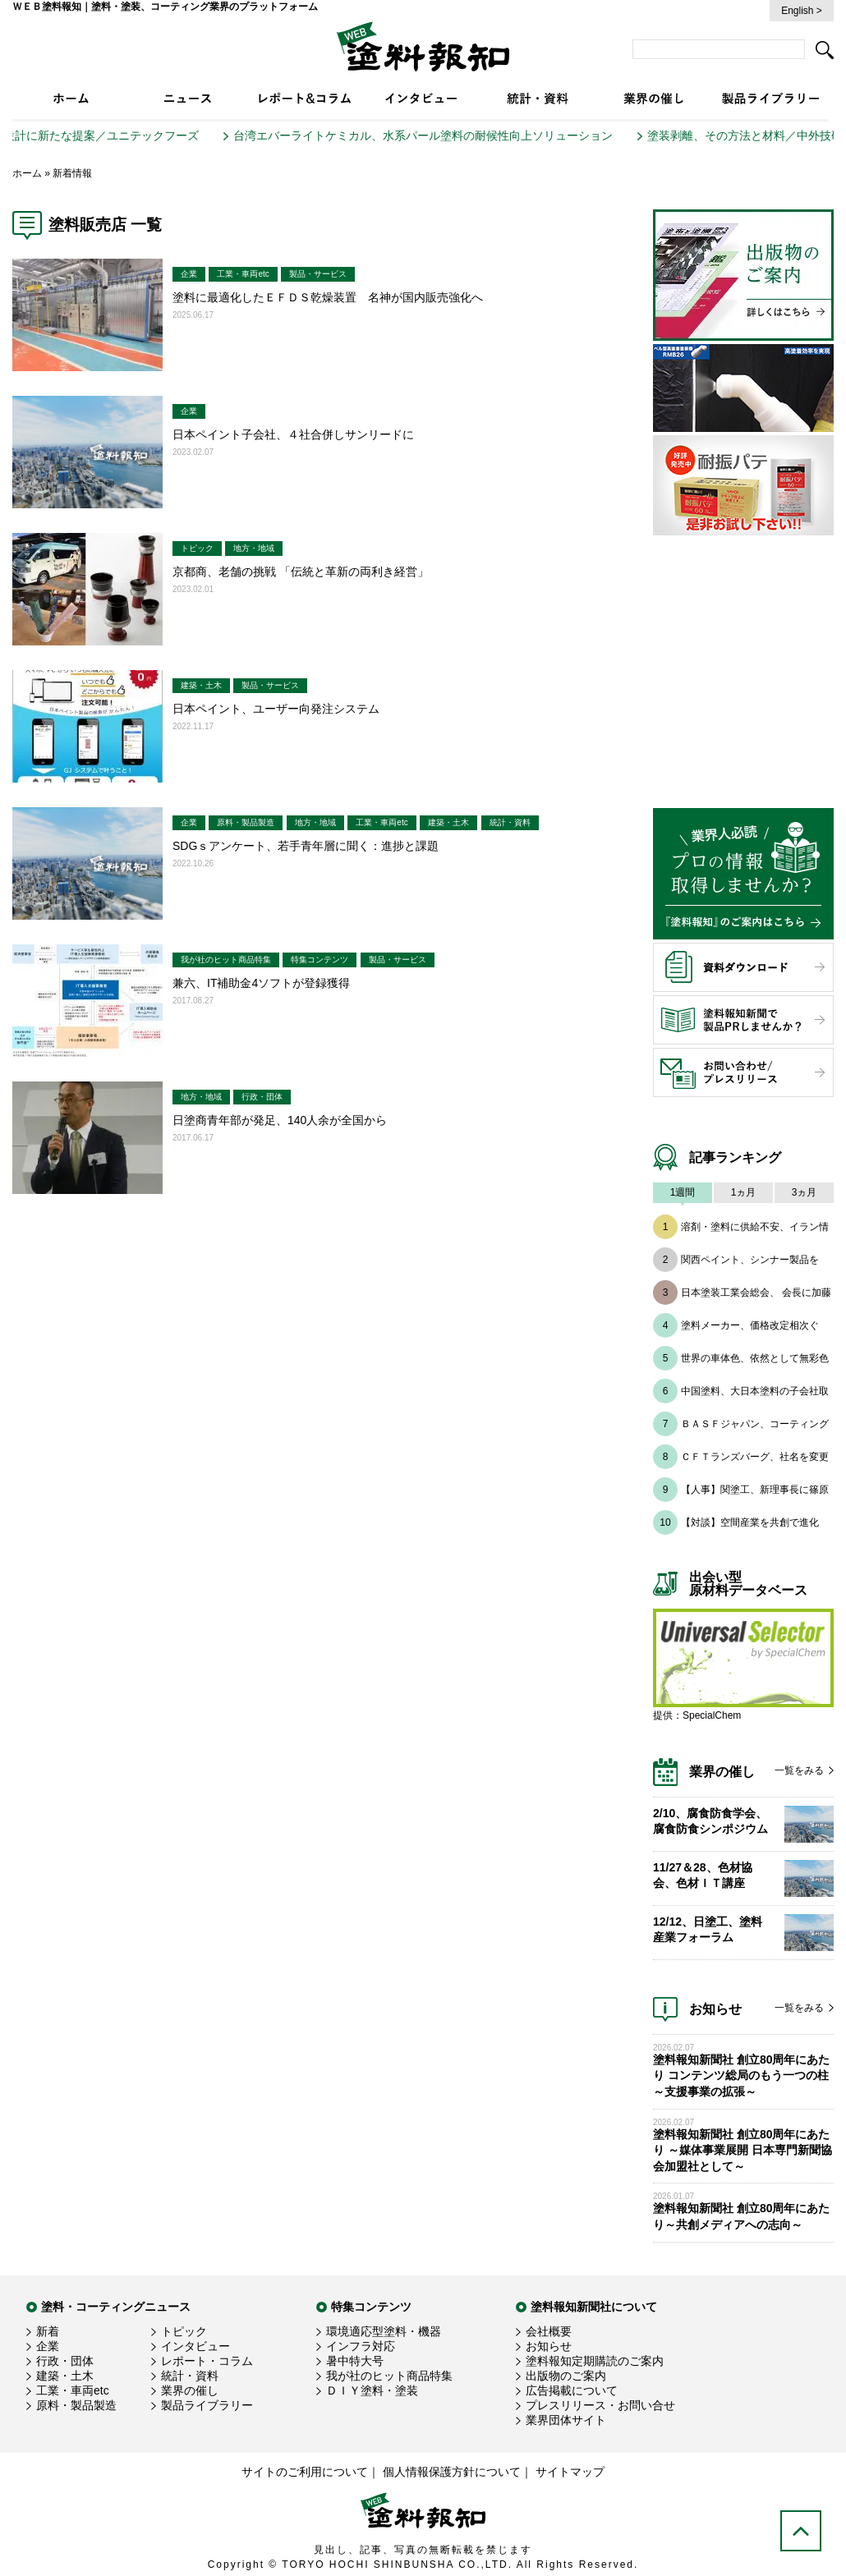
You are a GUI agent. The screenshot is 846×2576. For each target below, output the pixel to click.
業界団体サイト (566, 2420)
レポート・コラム (207, 2360)
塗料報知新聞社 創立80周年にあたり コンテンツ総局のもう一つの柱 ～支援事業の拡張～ (741, 2075)
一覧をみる (799, 1770)
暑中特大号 (355, 2360)
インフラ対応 (360, 2346)
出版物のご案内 (566, 2375)
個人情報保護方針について (452, 2471)
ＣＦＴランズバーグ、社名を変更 (755, 1456)
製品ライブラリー (207, 2405)
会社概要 (549, 2331)
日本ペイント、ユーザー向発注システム (275, 708)
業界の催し (189, 2390)
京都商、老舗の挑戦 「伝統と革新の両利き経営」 (300, 571)
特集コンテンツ (319, 959)
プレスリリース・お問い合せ (600, 2405)
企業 (189, 273)
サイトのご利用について (304, 2471)
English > (801, 10)
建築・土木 (201, 685)
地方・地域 (253, 548)
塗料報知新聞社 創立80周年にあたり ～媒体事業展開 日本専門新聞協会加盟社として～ (742, 2150)
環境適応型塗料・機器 (383, 2331)
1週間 (683, 1192)
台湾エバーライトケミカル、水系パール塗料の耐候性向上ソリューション (441, 135)
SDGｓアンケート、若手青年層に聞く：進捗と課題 (305, 845)
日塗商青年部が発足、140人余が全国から (279, 1120)
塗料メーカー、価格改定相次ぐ (750, 1325)
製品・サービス (318, 273)
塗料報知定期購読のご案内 (595, 2360)
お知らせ (549, 2346)
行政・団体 (262, 1096)
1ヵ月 (743, 1192)
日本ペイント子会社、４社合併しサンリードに (293, 434)
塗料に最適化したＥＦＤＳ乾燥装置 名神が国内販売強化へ (327, 297)
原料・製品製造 (245, 822)
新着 (47, 2331)
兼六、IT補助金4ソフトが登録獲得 (261, 983)
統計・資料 (510, 822)
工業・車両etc (243, 273)
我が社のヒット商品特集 (226, 959)
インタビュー (195, 2346)
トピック (197, 548)
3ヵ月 (804, 1192)
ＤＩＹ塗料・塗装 (372, 2390)
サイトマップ (570, 2471)
